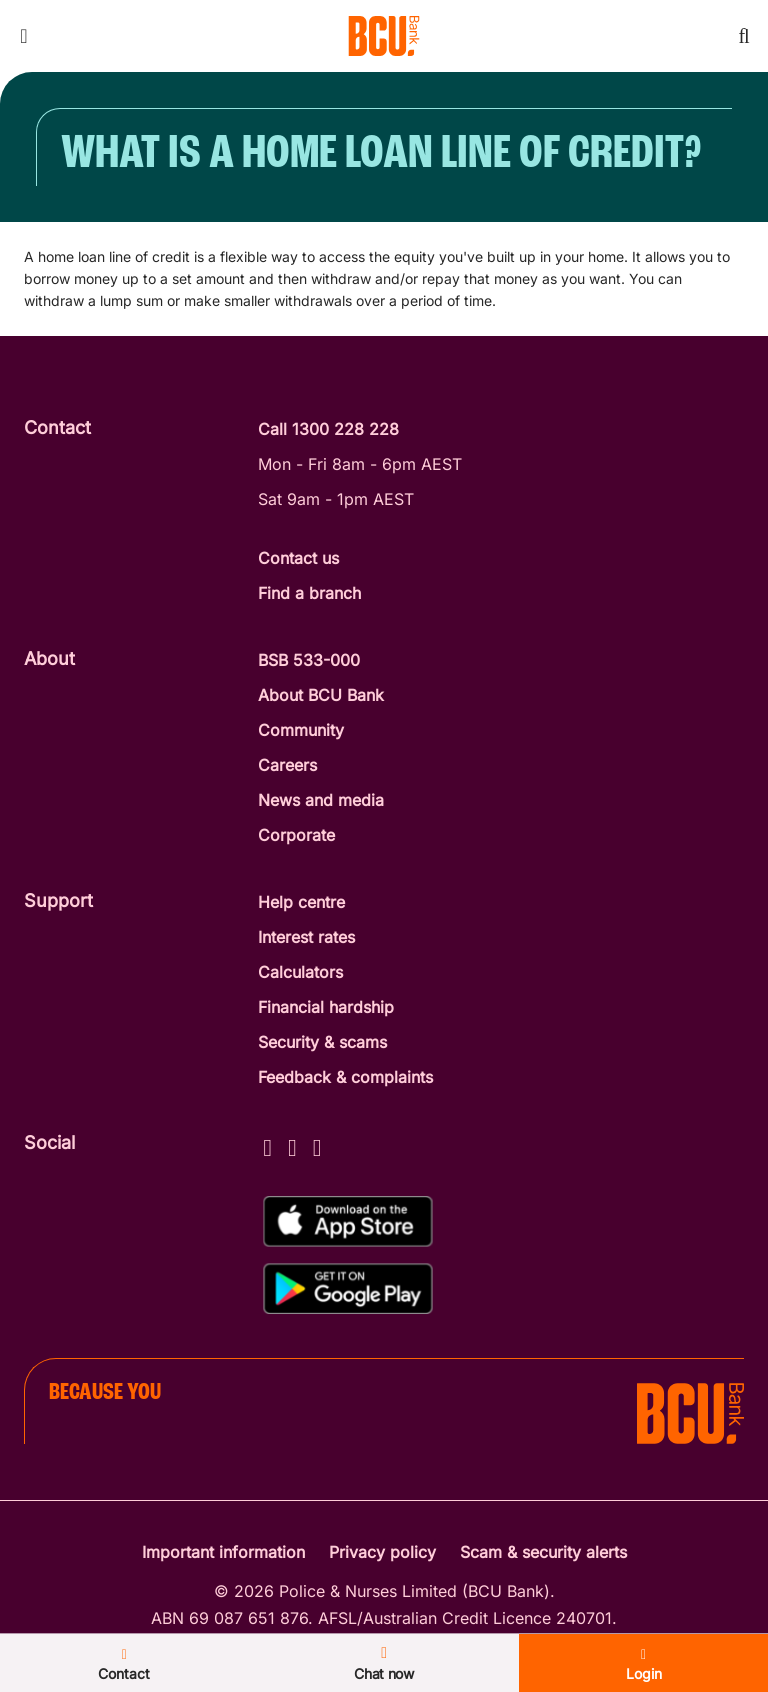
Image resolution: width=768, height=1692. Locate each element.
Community (301, 730)
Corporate (296, 835)
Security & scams (322, 1042)
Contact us (298, 558)
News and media (321, 800)
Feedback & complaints (345, 1077)
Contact (124, 1665)
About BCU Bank (321, 695)
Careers (287, 765)
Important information (223, 1552)
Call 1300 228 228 (328, 429)
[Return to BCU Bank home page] (384, 36)
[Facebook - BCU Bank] (267, 1144)
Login (644, 1665)
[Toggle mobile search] (744, 36)
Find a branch (309, 593)
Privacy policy (382, 1552)
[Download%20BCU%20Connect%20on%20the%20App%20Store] (348, 1221)
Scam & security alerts (543, 1552)
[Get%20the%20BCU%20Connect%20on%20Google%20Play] (348, 1288)
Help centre (301, 902)
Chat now (384, 1663)
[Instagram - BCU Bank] (292, 1144)
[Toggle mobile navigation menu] (24, 36)
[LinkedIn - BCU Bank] (317, 1144)
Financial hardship (326, 1007)
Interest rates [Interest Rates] (306, 937)
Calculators (300, 972)
